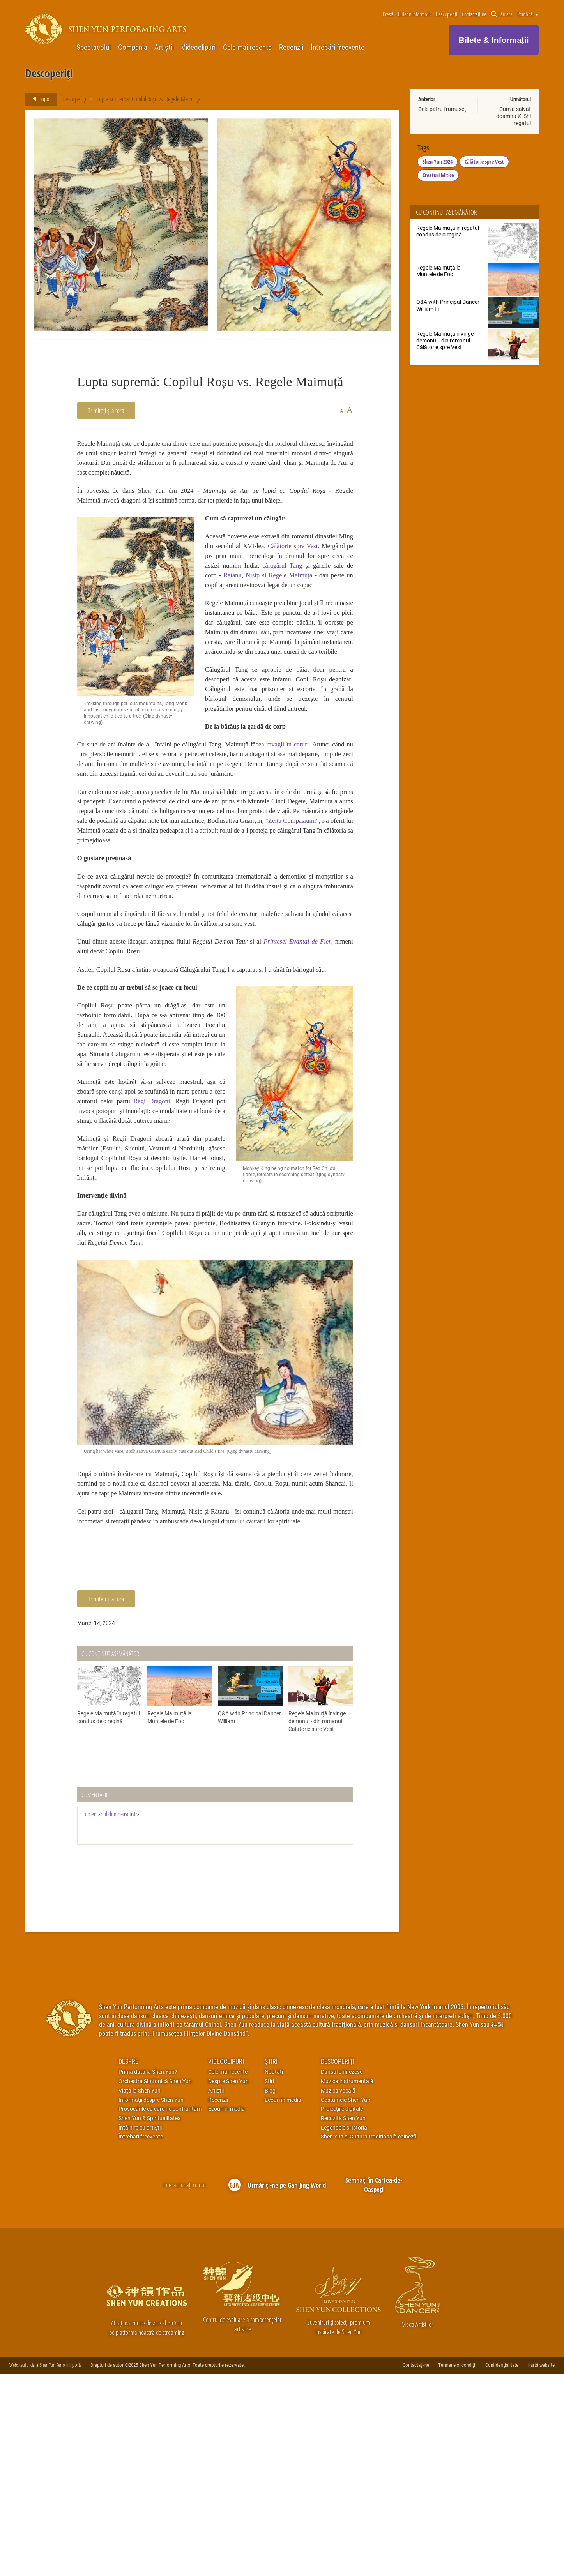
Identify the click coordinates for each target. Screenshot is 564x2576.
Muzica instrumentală (347, 2282)
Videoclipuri (198, 47)
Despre (128, 2262)
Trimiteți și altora (106, 410)
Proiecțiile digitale (342, 2310)
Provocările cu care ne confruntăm (160, 2310)
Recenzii (291, 47)
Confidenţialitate (501, 2566)
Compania (132, 47)
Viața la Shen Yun (139, 2291)
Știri (271, 2262)
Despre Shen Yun (228, 2282)
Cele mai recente (247, 47)
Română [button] (528, 14)
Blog (270, 2291)
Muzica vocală (338, 2291)
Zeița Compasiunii (177, 923)
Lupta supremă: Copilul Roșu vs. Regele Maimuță (149, 99)
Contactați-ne (474, 14)
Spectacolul (93, 47)
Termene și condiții (457, 2566)
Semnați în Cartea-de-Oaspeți (373, 2386)
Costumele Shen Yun (345, 2301)
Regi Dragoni (202, 1258)
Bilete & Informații (494, 39)
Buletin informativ (414, 14)
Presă (388, 14)
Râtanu (340, 596)
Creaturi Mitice (438, 177)
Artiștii (164, 47)
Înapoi (39, 99)
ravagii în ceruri (326, 814)
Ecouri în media (226, 2310)
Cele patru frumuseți (442, 109)
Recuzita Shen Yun (343, 2319)
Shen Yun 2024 (438, 163)
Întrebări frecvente (337, 47)
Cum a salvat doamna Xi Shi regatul (513, 116)
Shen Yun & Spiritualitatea (149, 2319)
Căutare (502, 14)
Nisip (215, 607)
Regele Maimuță (258, 607)
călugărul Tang (227, 596)
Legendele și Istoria (344, 2329)
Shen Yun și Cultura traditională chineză (369, 2337)
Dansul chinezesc (341, 2273)
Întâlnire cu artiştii (140, 2329)
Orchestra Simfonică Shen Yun (155, 2282)
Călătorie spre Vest (485, 163)
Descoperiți (446, 14)
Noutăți (274, 2273)
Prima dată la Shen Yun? (147, 2273)
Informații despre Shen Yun (151, 2301)
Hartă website (541, 2566)
